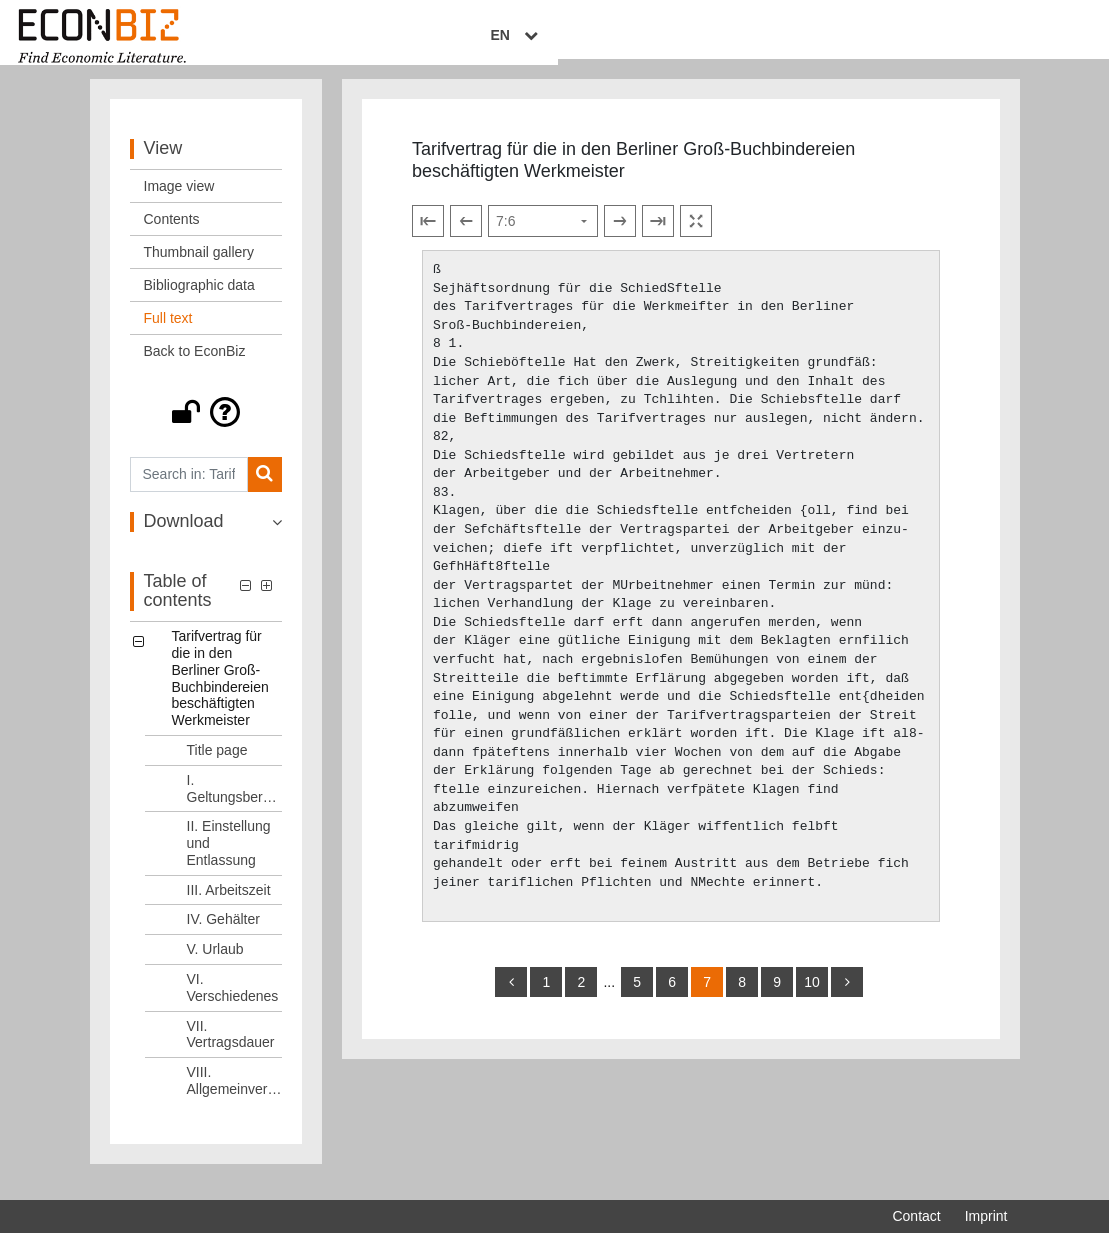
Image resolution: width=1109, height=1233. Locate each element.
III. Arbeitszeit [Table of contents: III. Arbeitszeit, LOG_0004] (229, 906)
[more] (847, 998)
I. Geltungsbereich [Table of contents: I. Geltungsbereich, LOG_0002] (235, 804)
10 (812, 998)
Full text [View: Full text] (168, 334)
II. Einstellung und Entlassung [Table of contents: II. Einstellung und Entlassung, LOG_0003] (229, 859)
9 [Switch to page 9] (777, 998)
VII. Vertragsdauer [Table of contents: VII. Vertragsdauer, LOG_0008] (231, 1050)
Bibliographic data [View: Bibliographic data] (199, 301)
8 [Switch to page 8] (742, 998)
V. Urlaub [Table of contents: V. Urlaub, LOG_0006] (215, 965)
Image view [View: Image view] (179, 202)
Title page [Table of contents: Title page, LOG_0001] (217, 766)
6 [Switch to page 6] (672, 998)
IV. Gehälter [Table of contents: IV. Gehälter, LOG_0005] (223, 936)
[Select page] (543, 237)
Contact (916, 1216)
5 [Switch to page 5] (637, 998)
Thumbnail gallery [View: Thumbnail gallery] (199, 268)
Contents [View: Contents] (172, 235)
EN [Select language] (993, 37)
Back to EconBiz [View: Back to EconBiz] (195, 367)
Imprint (986, 1216)
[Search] (264, 490)
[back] (511, 998)
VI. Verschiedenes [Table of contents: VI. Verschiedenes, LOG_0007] (233, 1003)
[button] (206, 428)
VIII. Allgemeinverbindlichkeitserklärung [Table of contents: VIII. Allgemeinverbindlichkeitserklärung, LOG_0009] (235, 1096)
